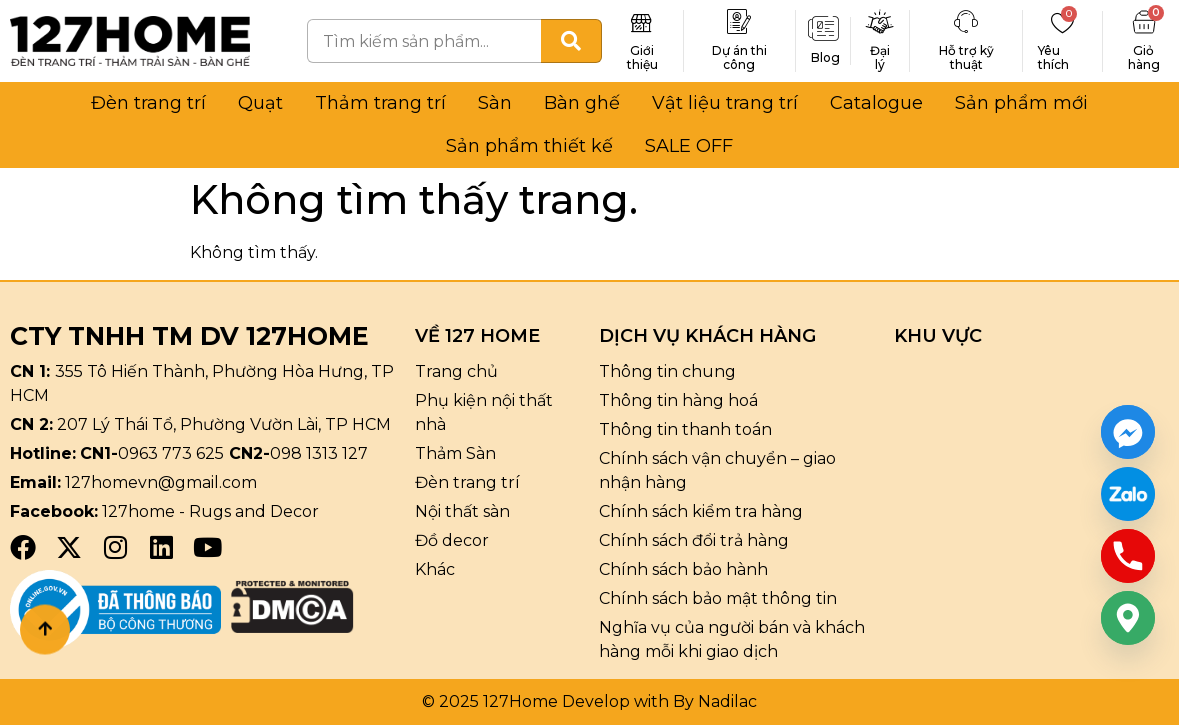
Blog (825, 57)
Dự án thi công (739, 57)
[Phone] (1128, 556)
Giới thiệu (642, 57)
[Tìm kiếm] (571, 41)
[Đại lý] (880, 22)
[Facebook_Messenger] (1128, 432)
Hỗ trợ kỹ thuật (966, 57)
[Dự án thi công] (739, 22)
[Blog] (823, 29)
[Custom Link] (1128, 494)
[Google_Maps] (1128, 618)
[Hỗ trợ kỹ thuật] (966, 22)
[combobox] (424, 41)
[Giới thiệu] (642, 22)
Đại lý (880, 57)
